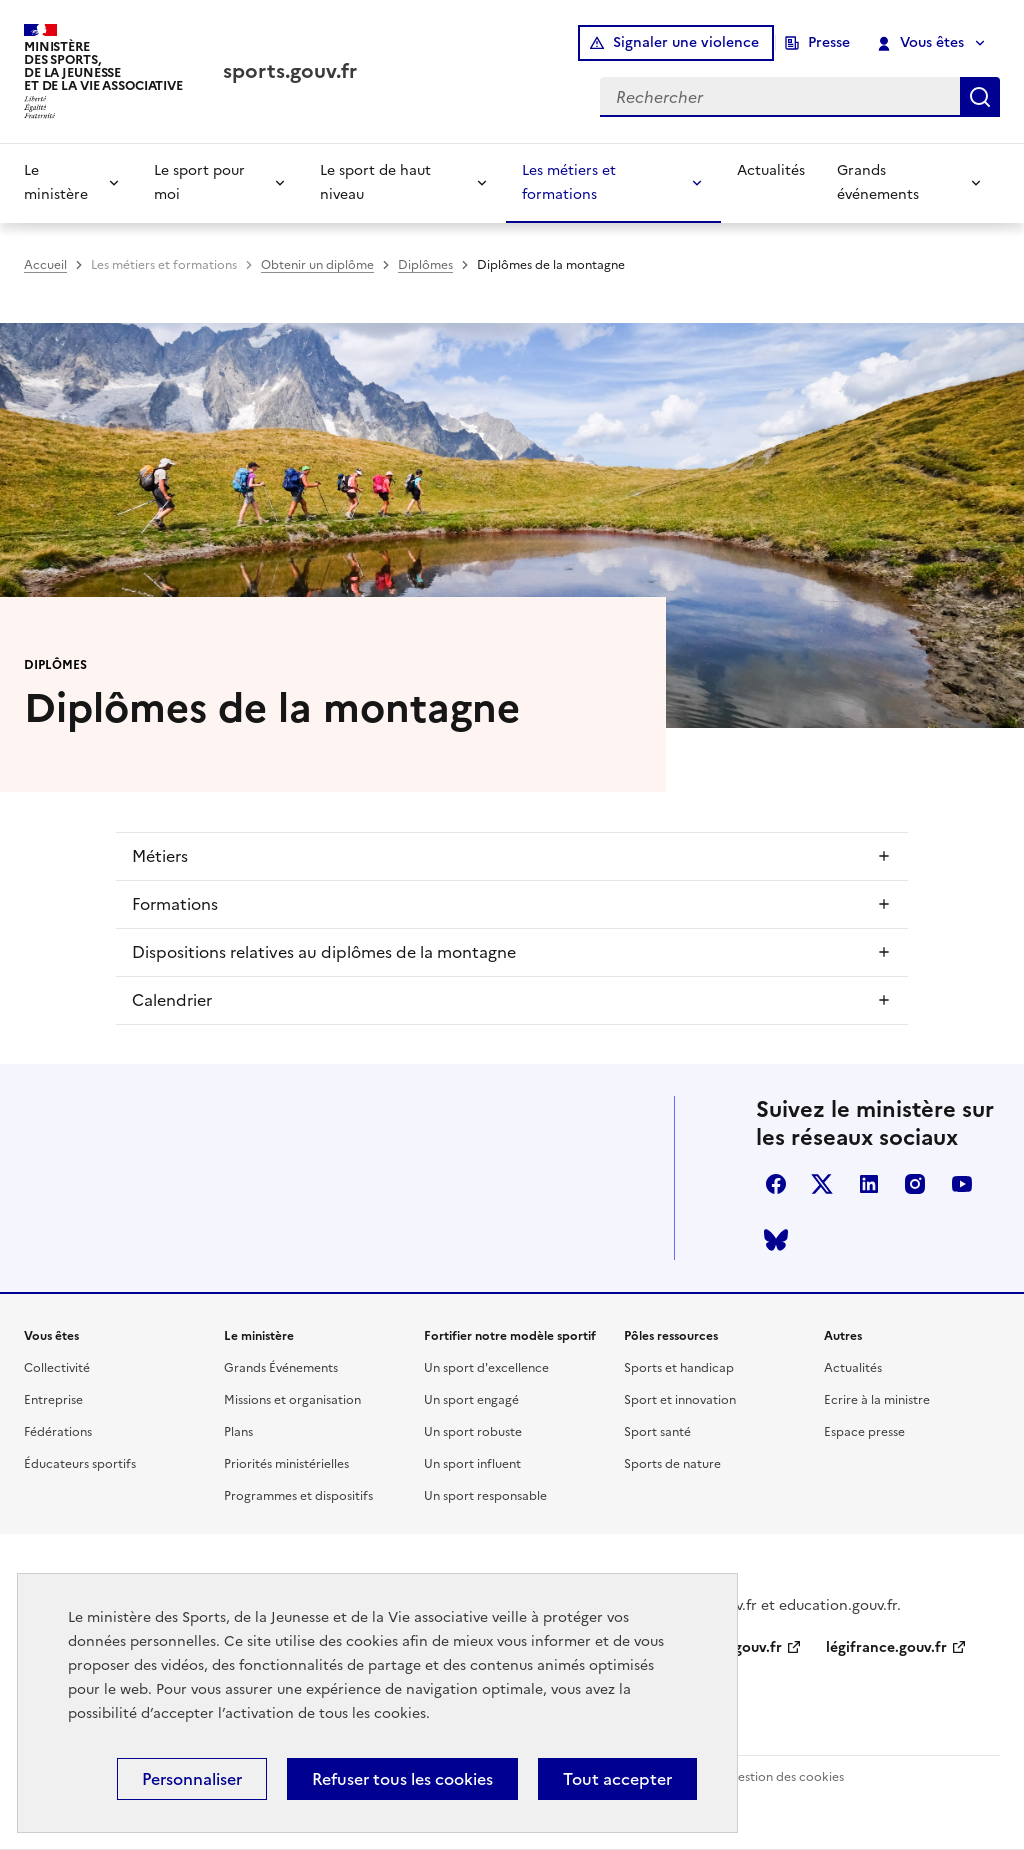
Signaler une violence (686, 42)
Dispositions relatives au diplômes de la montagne (324, 952)
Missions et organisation (292, 1400)
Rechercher (980, 97)
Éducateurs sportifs (80, 1464)
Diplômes (425, 265)
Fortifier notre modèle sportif (510, 1336)
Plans (238, 1432)
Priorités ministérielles (286, 1464)
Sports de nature (672, 1464)
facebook (776, 1184)
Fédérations (58, 1432)
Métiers (160, 856)
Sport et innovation (680, 1400)
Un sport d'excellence (486, 1368)
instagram (915, 1184)
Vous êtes (921, 43)
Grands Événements (281, 1368)
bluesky (776, 1240)
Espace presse (864, 1432)
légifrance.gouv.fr (886, 1647)
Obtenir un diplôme (317, 265)
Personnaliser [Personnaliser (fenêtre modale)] (192, 1779)
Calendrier (172, 1000)
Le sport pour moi (199, 182)
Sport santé (657, 1432)
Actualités (771, 170)
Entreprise (53, 1400)
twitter (822, 1184)
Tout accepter (617, 1779)
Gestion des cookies (786, 1777)
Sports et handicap (679, 1368)
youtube (962, 1184)
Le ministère (56, 182)
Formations (175, 904)
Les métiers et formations (569, 182)
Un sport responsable (485, 1496)
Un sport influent (472, 1464)
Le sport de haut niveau (375, 182)
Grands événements (878, 182)
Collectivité (57, 1368)
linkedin (869, 1184)
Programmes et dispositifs (298, 1496)
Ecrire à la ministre (877, 1400)
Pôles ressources (671, 1336)
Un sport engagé (471, 1400)
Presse (829, 42)
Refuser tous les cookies (402, 1779)
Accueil (45, 265)
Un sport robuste (473, 1432)
